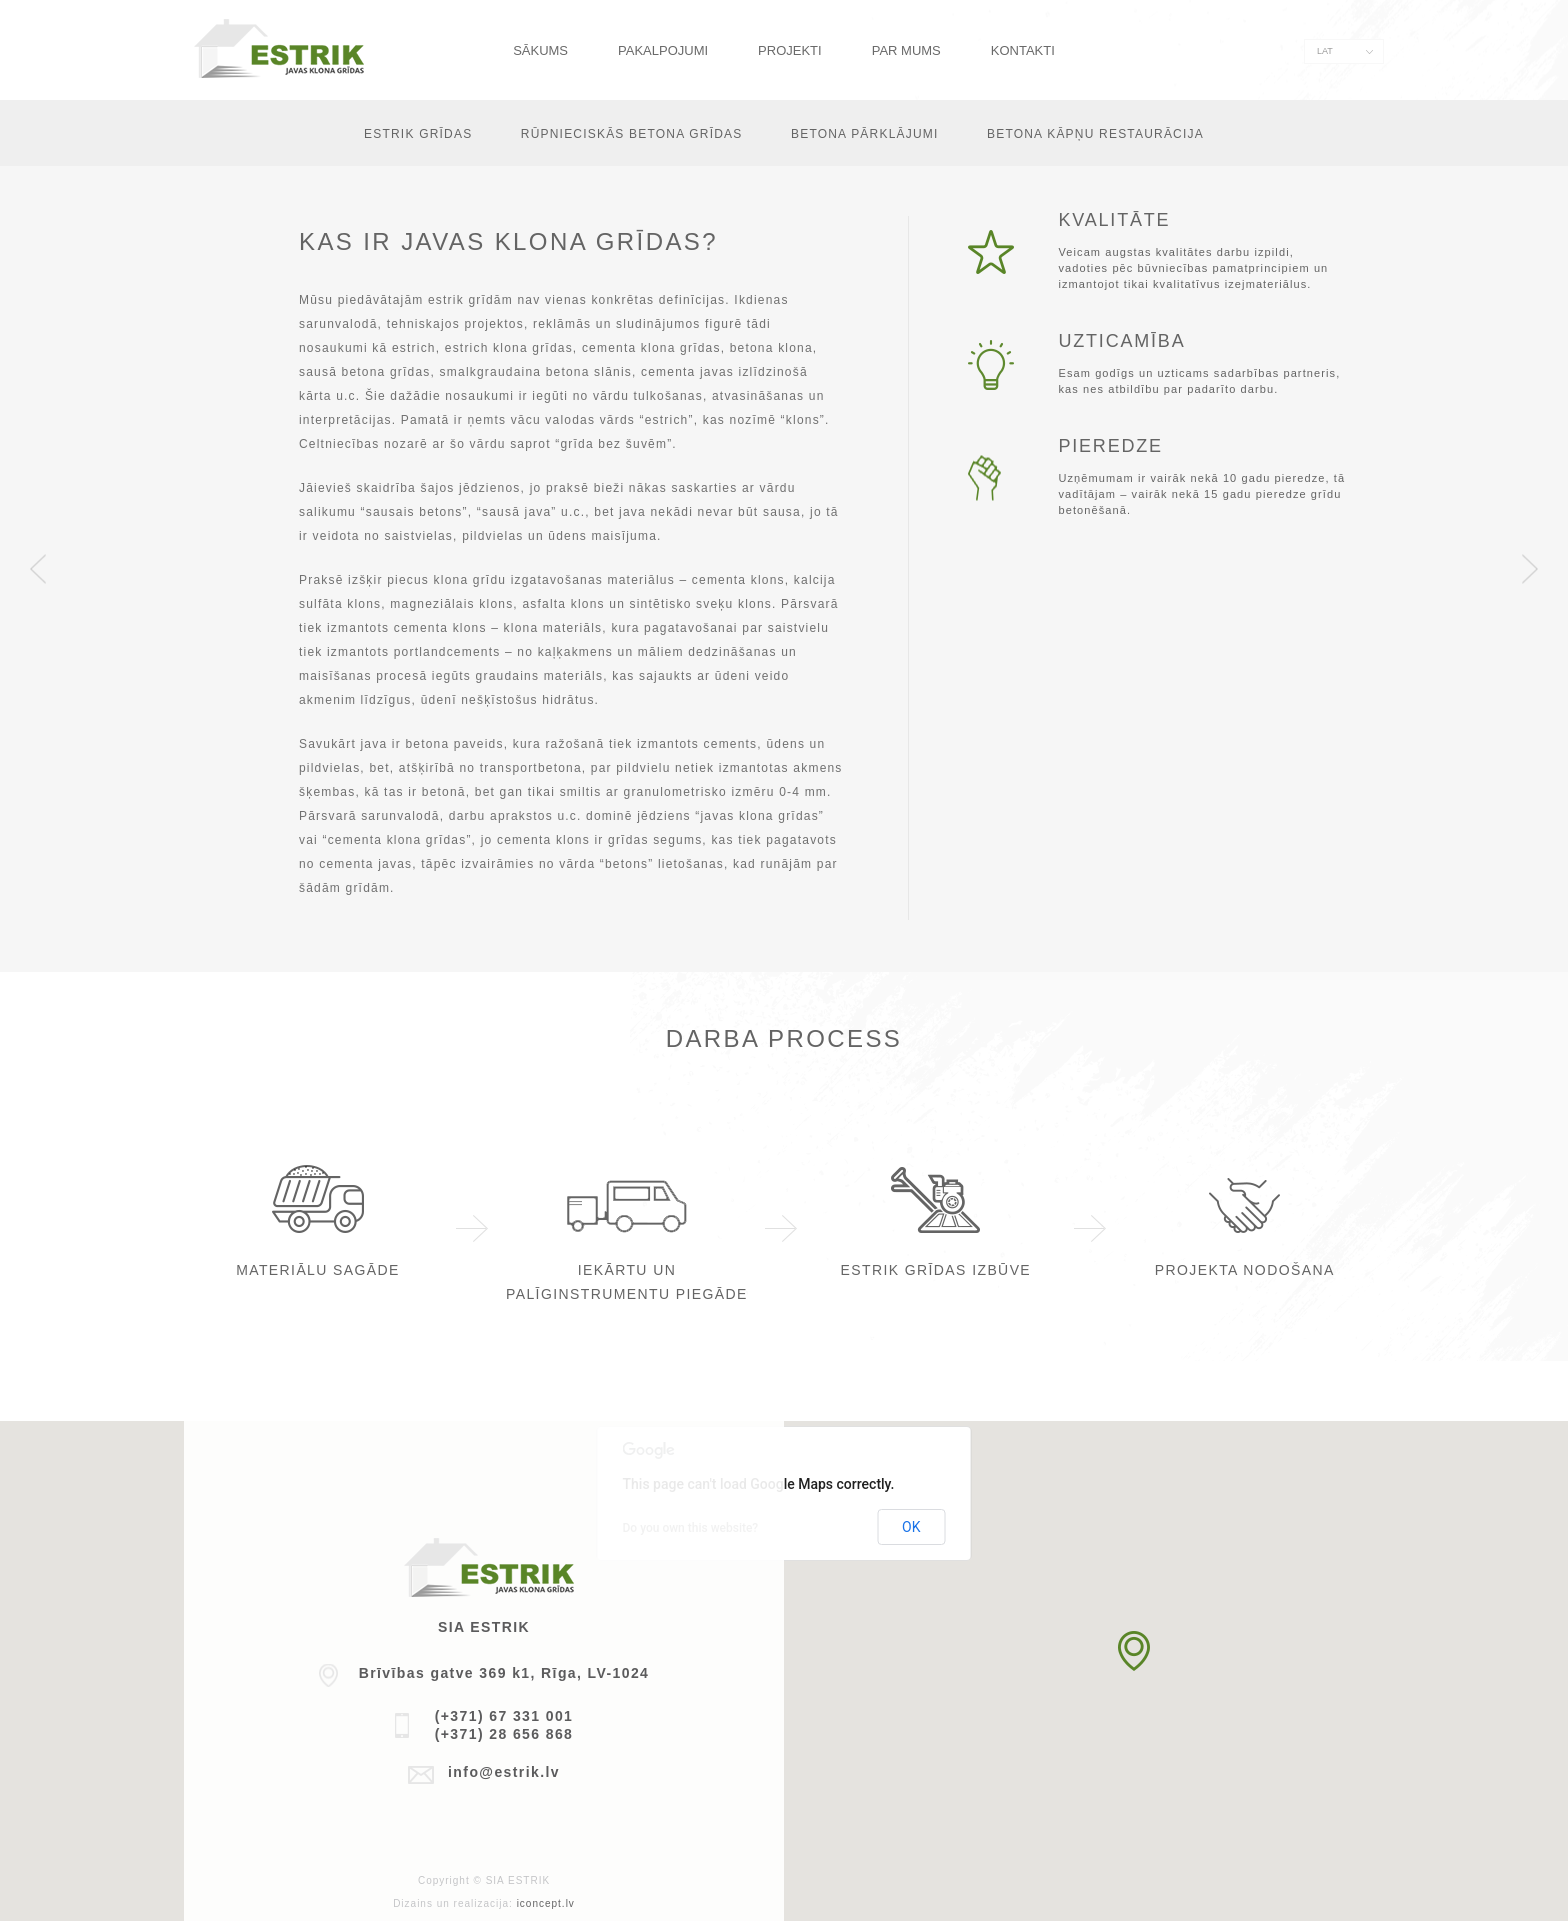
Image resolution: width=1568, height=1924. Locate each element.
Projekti (790, 50)
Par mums (906, 50)
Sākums (540, 50)
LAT (1325, 51)
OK (911, 1527)
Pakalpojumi (663, 50)
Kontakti (1023, 50)
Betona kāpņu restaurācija (1095, 134)
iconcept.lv (546, 1903)
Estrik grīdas (418, 134)
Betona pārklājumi (865, 134)
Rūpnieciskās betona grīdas (632, 134)
